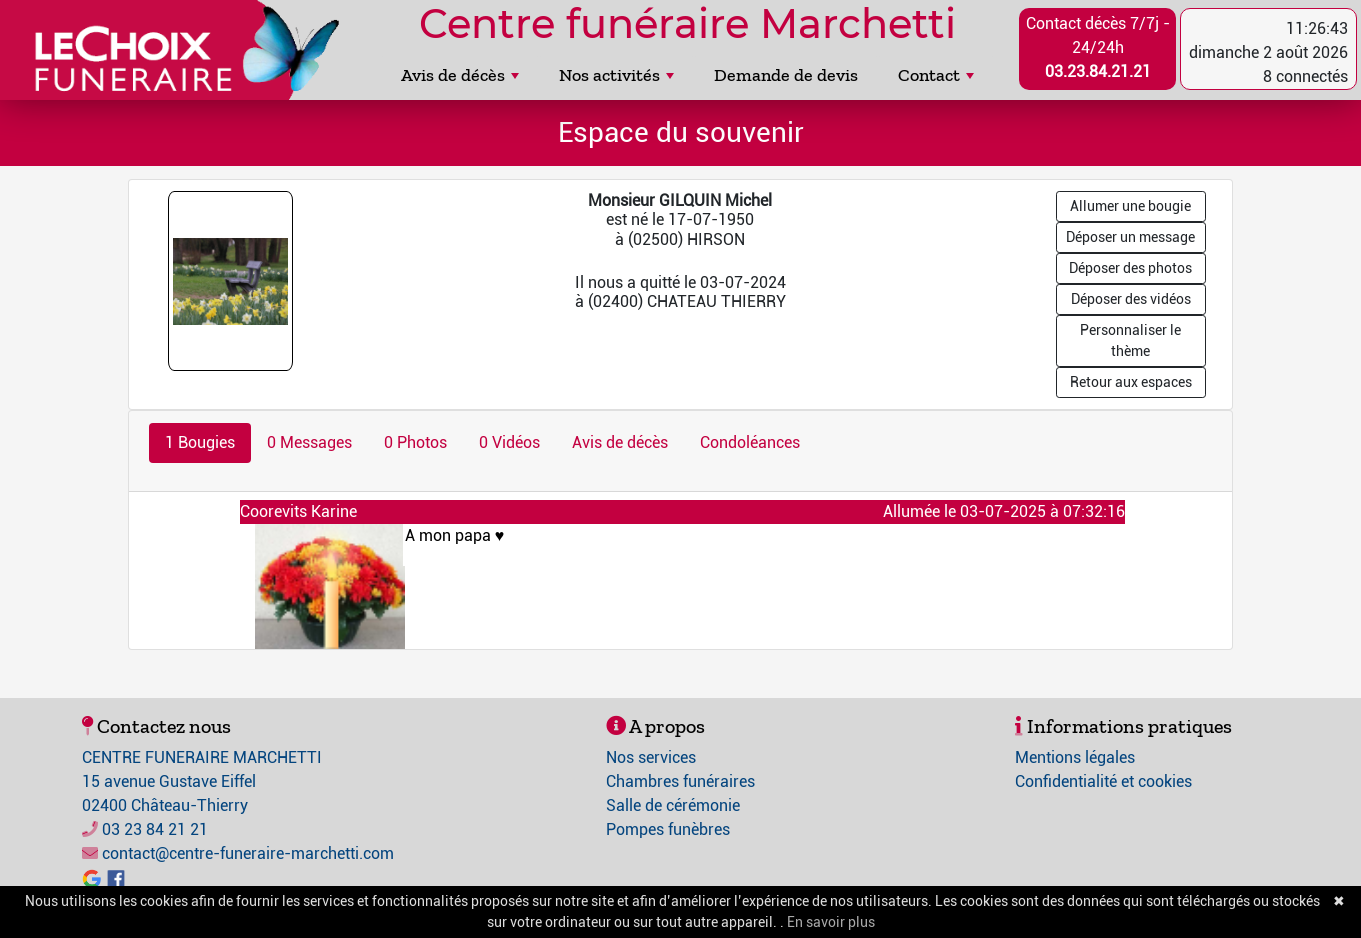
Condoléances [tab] (750, 442)
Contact (936, 75)
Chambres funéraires (680, 781)
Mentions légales (1075, 757)
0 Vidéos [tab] (509, 442)
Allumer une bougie (1130, 206)
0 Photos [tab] (415, 442)
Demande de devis (786, 75)
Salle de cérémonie (673, 805)
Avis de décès (460, 75)
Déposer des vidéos (1131, 299)
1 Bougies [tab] (200, 442)
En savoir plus (831, 922)
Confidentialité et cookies (1103, 781)
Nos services (651, 757)
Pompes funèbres (668, 829)
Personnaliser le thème (1130, 340)
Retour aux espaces (1131, 382)
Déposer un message (1130, 237)
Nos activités (616, 75)
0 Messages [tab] (309, 442)
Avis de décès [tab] (620, 442)
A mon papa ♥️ (756, 545)
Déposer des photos (1130, 268)
